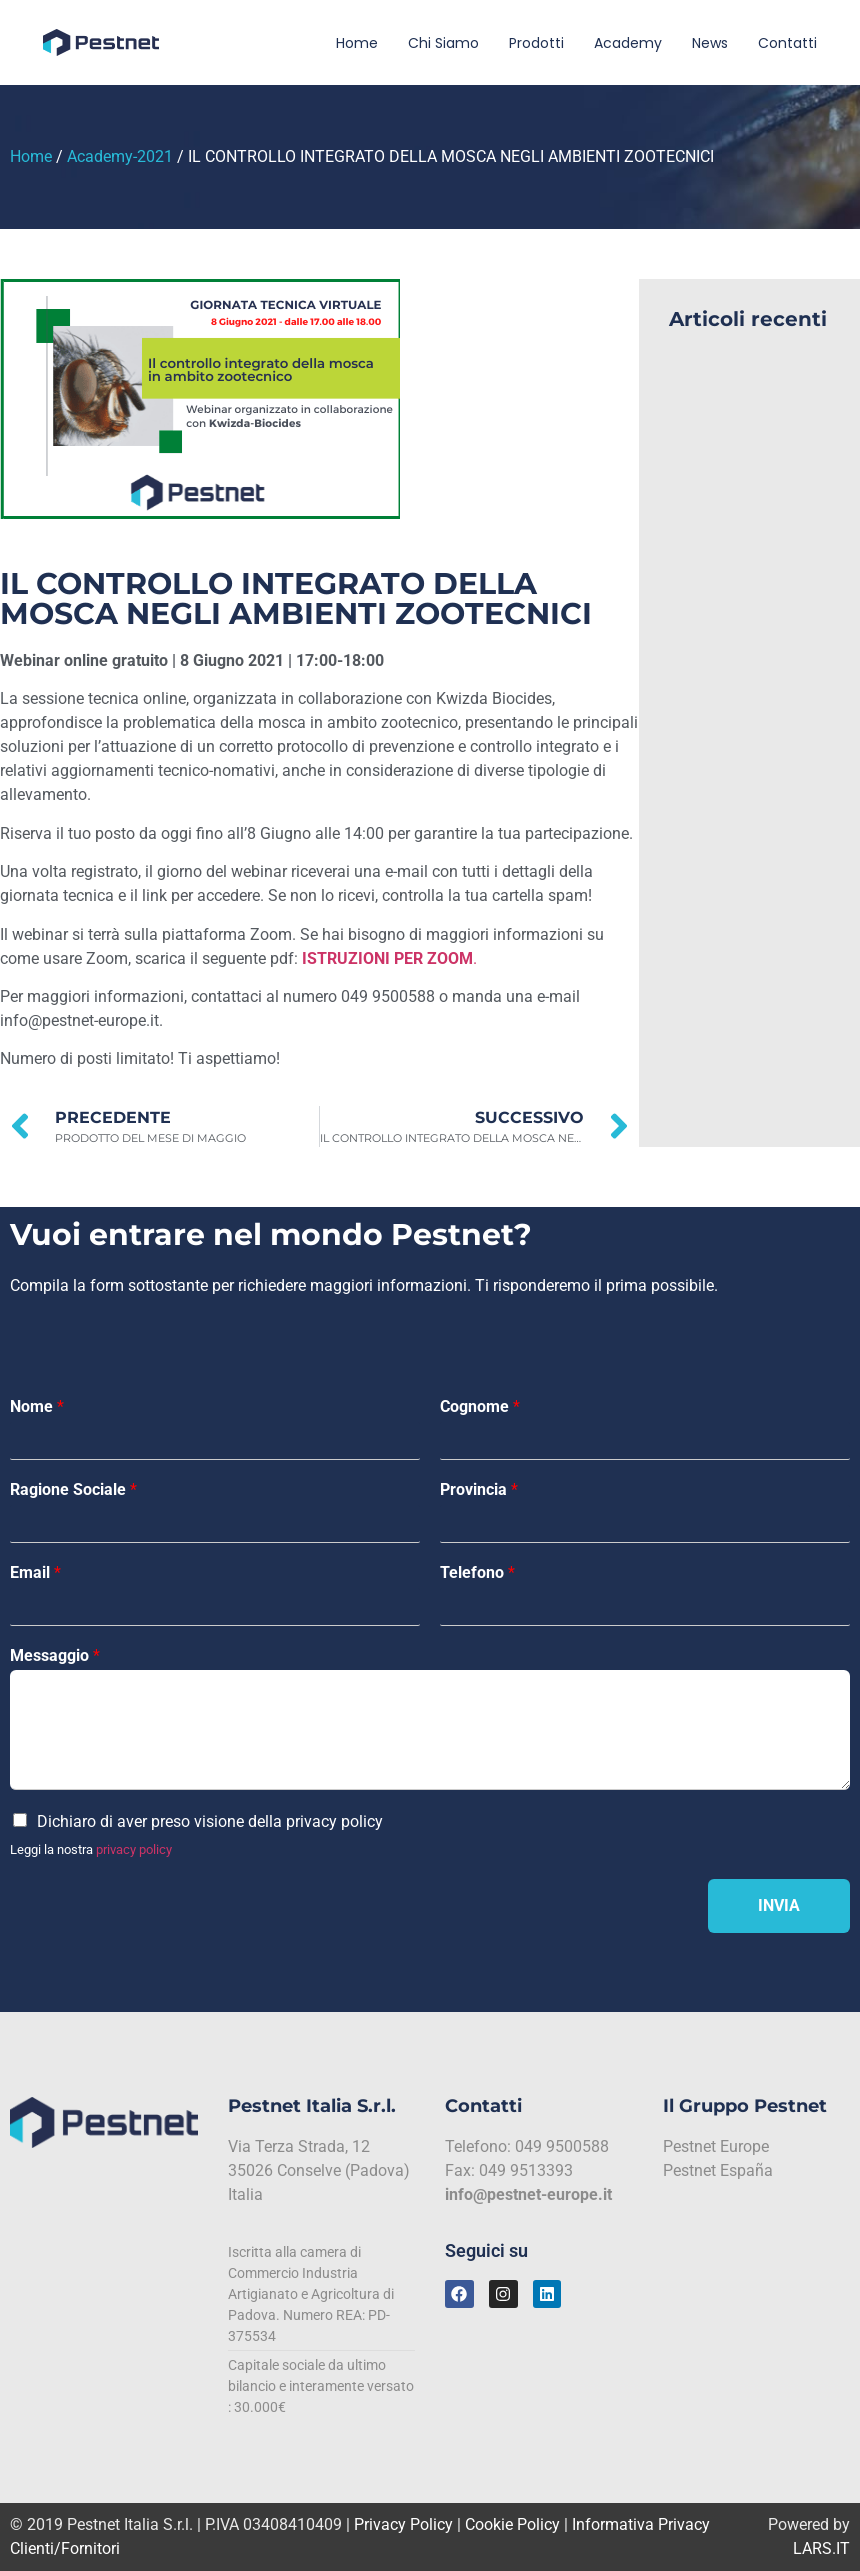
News (710, 43)
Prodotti (536, 43)
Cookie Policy (512, 2524)
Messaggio (55, 1655)
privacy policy (134, 1849)
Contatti (787, 43)
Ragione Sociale (73, 1489)
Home (357, 43)
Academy (628, 43)
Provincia (479, 1489)
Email (35, 1572)
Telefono (477, 1572)
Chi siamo (443, 43)
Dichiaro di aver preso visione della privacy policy (210, 1821)
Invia (779, 1905)
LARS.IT (821, 2548)
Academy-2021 (120, 156)
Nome (37, 1406)
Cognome (480, 1406)
